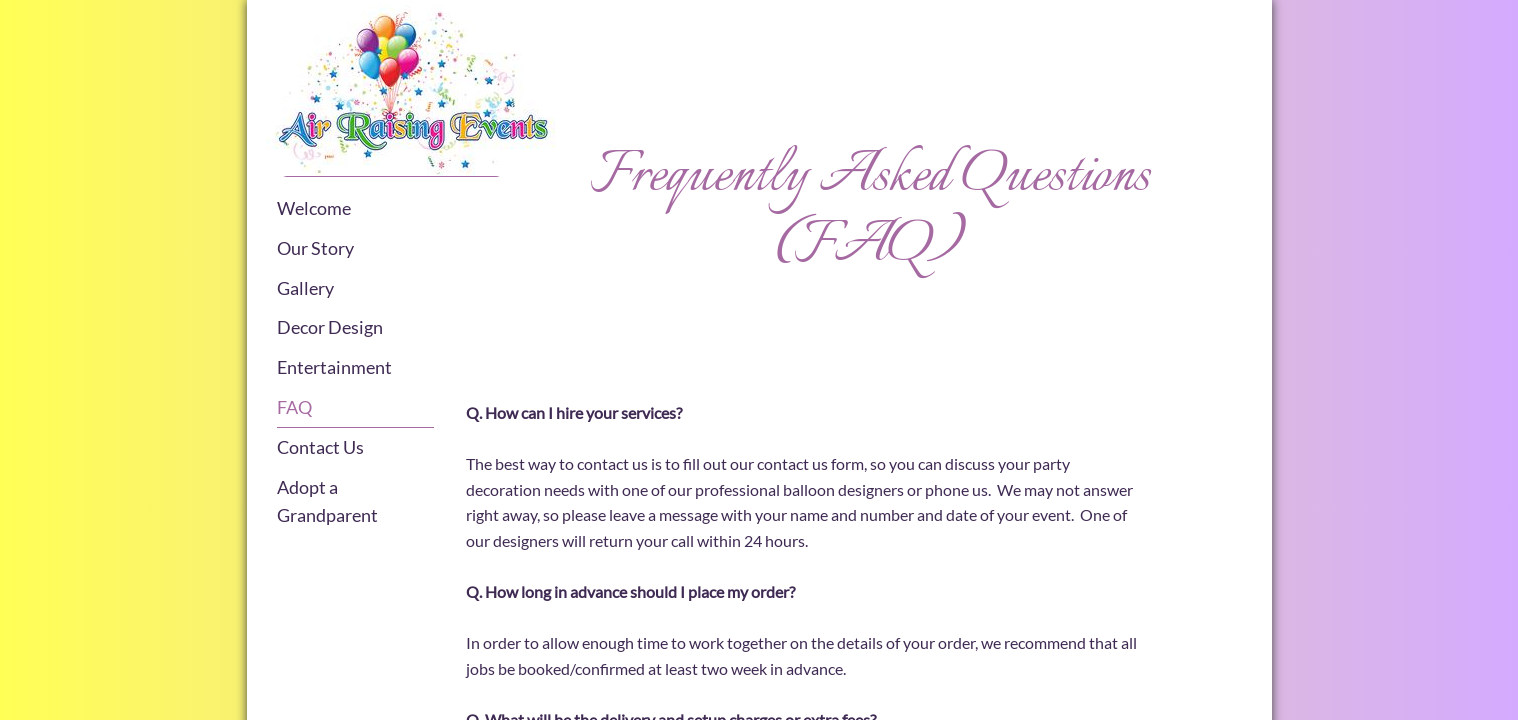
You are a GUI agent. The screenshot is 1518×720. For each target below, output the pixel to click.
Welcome (314, 208)
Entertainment (334, 367)
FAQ (294, 407)
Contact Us (320, 447)
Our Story (315, 248)
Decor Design (330, 327)
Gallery (305, 288)
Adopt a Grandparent (327, 501)
